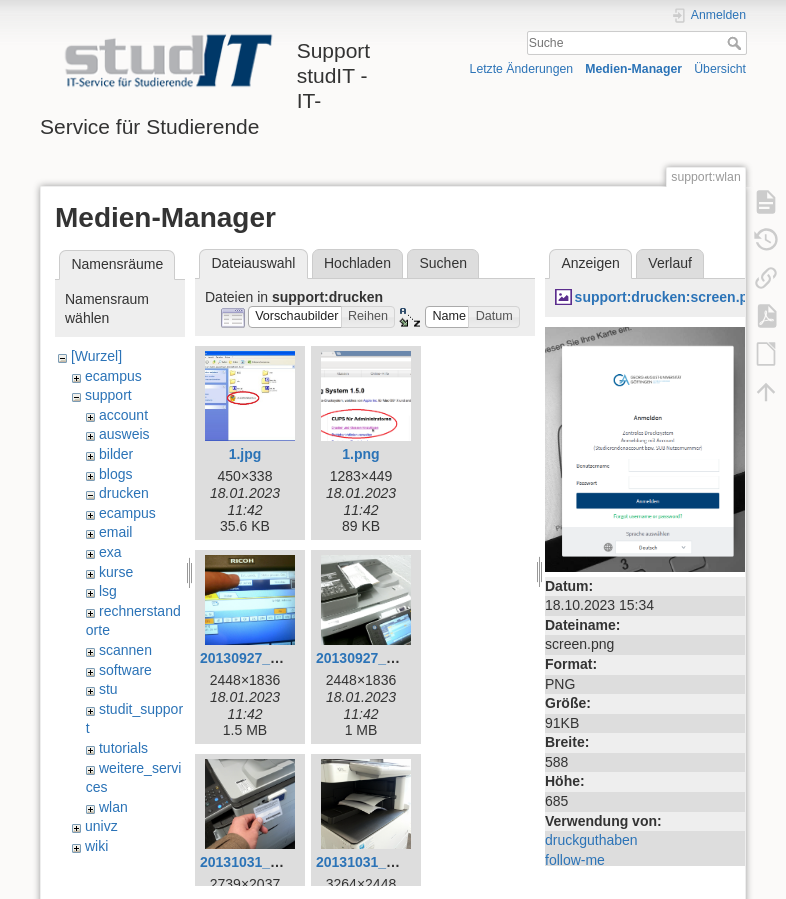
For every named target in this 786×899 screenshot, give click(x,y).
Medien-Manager (633, 69)
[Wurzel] (96, 356)
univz (101, 826)
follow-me (575, 860)
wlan (113, 807)
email (115, 532)
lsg (108, 591)
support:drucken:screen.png (670, 297)
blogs (115, 474)
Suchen (443, 263)
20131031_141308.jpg (387, 862)
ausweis (124, 434)
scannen (125, 650)
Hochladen (357, 263)
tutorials (123, 748)
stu (108, 689)
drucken (124, 493)
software (125, 670)
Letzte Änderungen (522, 69)
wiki (96, 846)
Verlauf (670, 263)
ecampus (113, 376)
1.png (360, 454)
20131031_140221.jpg (271, 862)
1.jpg (245, 454)
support (108, 395)
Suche (736, 43)
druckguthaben (591, 840)
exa (110, 552)
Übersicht (720, 69)
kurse (116, 572)
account (123, 415)
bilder (116, 454)
